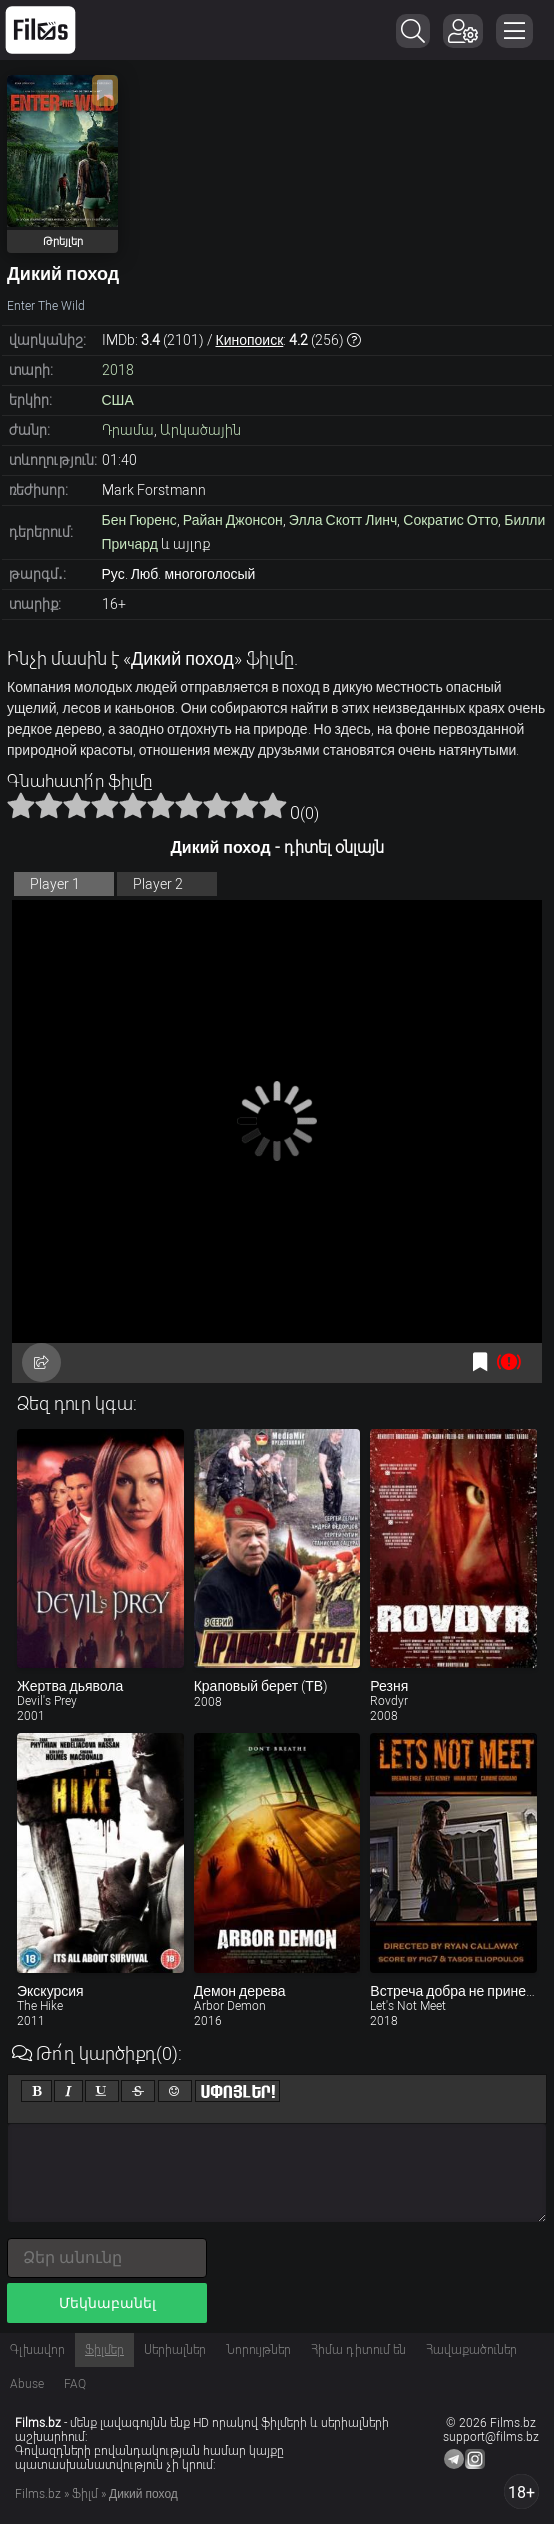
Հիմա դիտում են (358, 2350)
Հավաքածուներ (471, 2350)
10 (273, 805)
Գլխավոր (37, 2350)
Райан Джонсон (233, 520)
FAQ (75, 2384)
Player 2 (158, 884)
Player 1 (55, 884)
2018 (118, 370)
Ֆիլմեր (104, 2350)
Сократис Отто (450, 520)
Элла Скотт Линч (343, 520)
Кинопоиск (250, 340)
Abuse (27, 2384)
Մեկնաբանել (107, 2303)
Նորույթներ (258, 2350)
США (118, 400)
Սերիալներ (175, 2350)
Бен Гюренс (139, 520)
